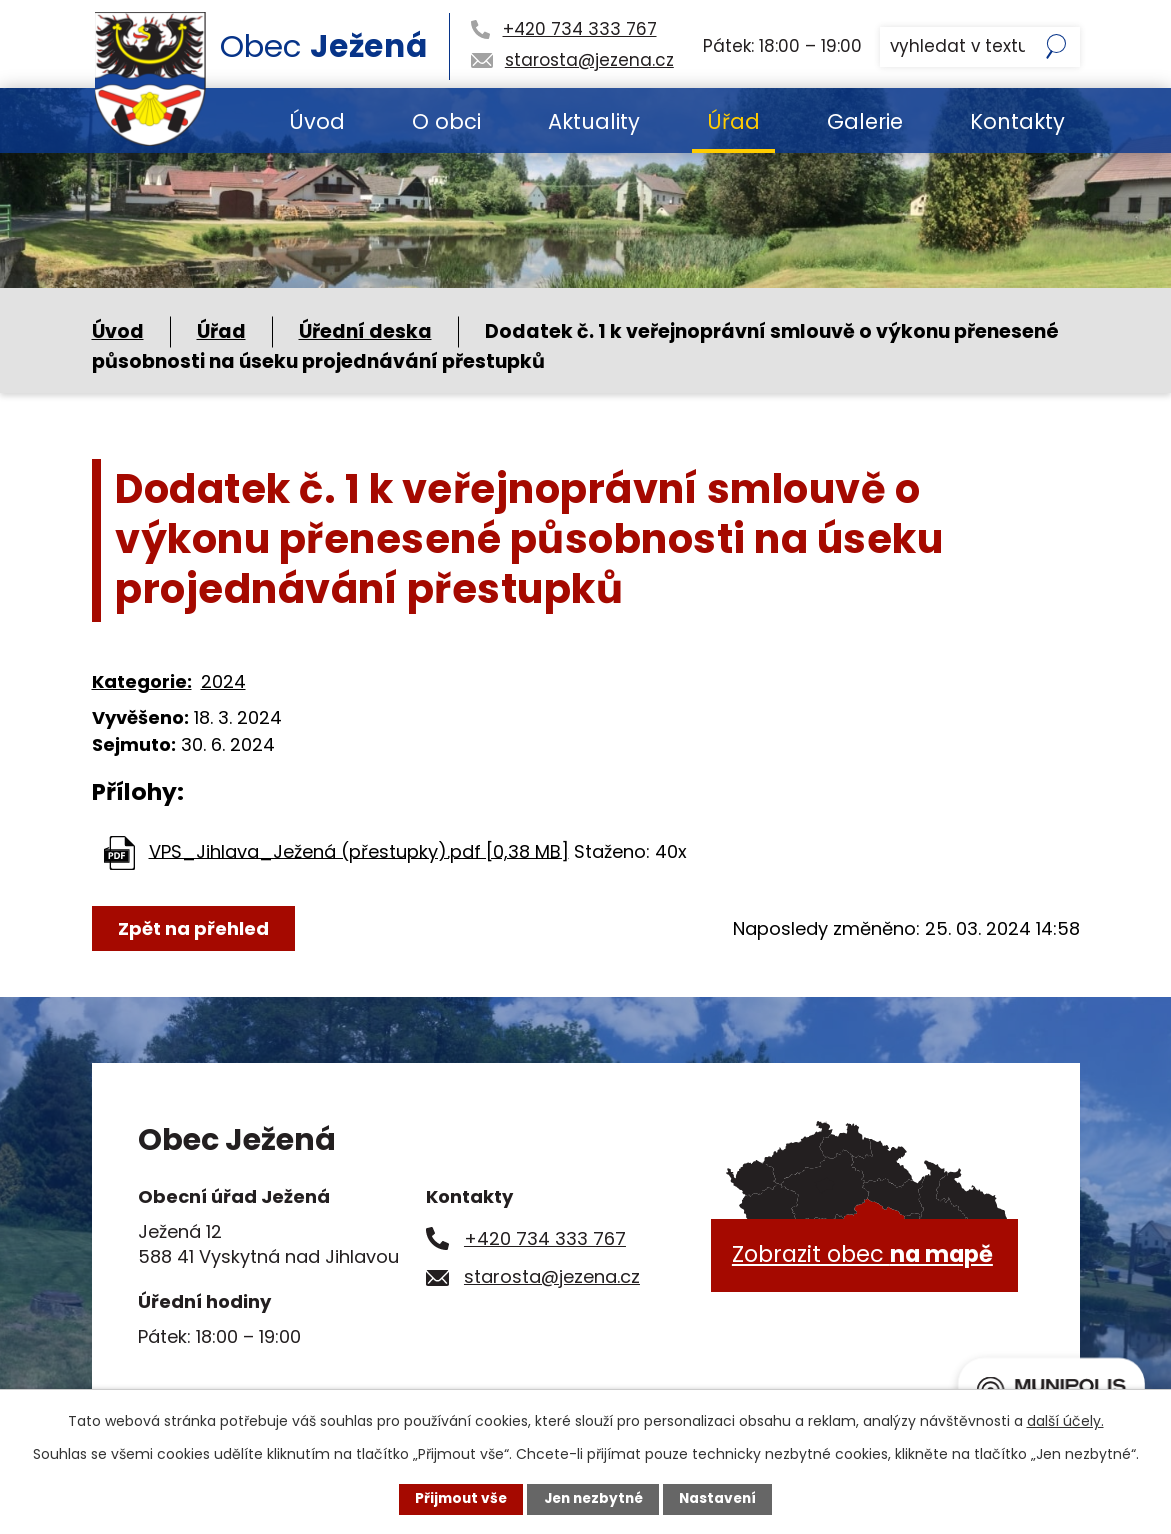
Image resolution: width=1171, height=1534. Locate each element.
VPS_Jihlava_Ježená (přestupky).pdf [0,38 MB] (359, 850)
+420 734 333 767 (545, 1238)
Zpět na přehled (194, 928)
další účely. (1065, 1420)
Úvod (317, 121)
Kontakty (1017, 121)
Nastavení (722, 1499)
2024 (223, 681)
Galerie (865, 121)
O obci (446, 121)
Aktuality (594, 121)
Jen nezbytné (593, 1499)
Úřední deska (365, 331)
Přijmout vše (456, 1499)
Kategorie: (142, 681)
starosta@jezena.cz (552, 1276)
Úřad (733, 121)
